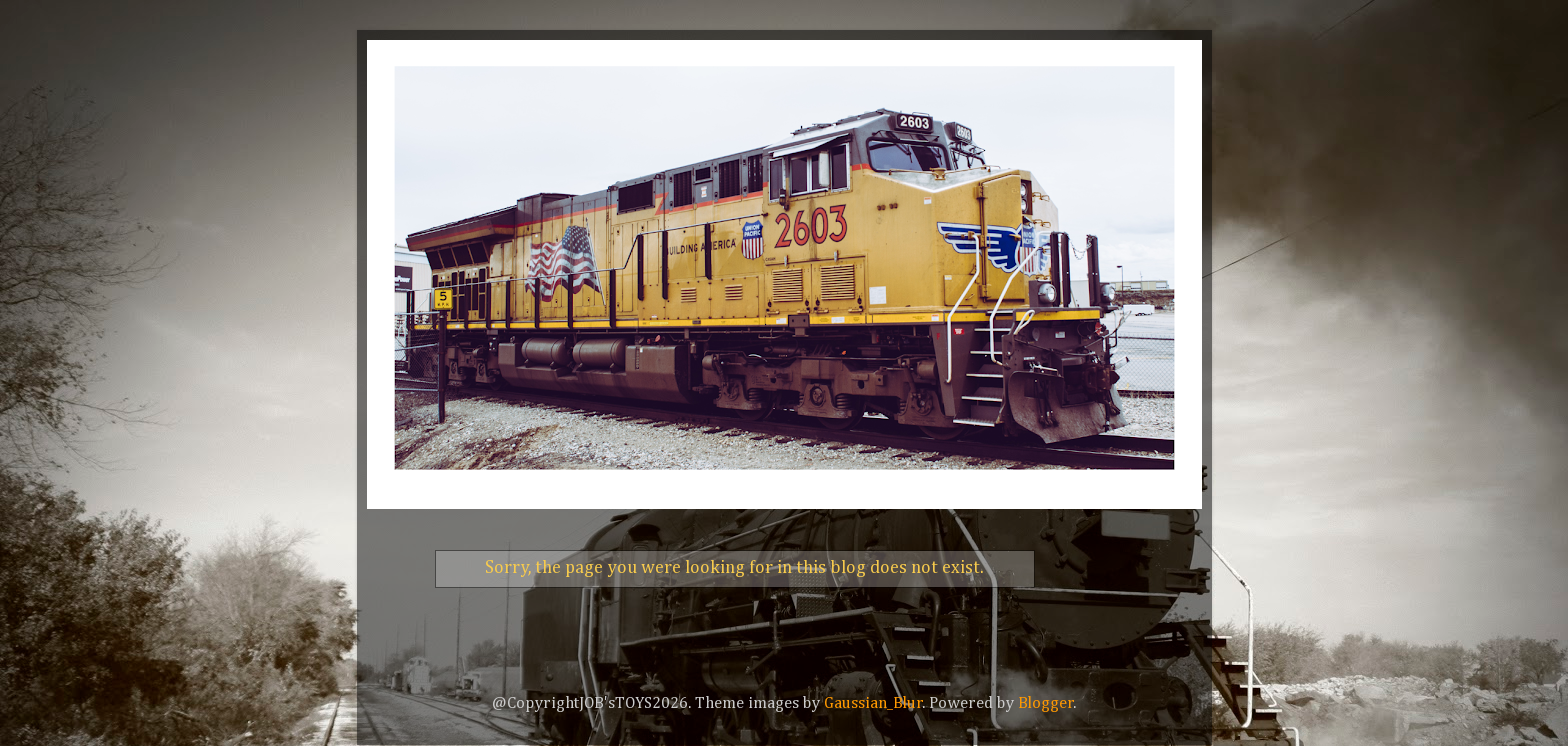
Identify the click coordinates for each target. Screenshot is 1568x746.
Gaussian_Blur (873, 703)
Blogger (1046, 703)
